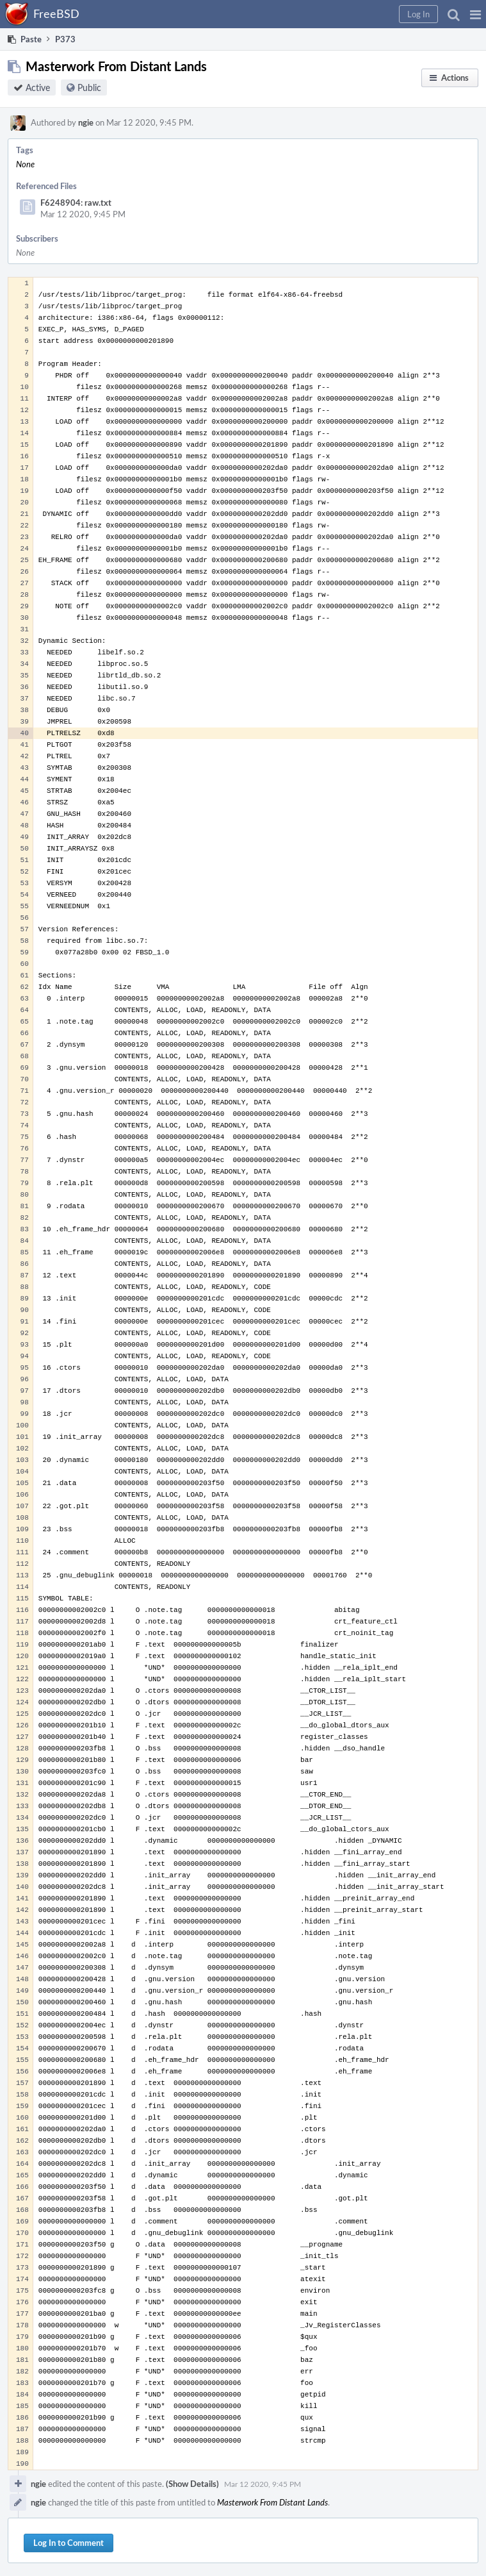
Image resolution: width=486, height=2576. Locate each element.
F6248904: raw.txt (75, 202)
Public (89, 87)
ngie (85, 122)
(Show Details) (192, 2483)
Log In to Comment (68, 2542)
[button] (475, 14)
